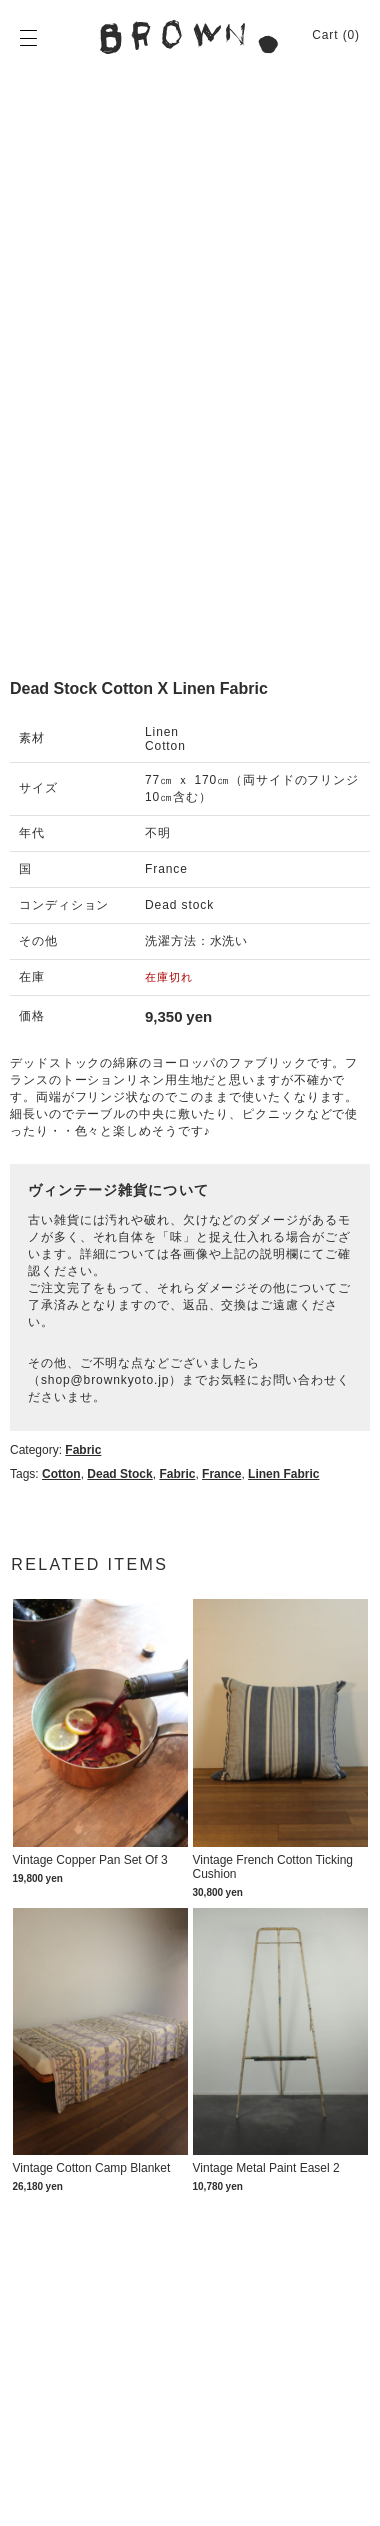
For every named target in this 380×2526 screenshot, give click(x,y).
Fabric (83, 1450)
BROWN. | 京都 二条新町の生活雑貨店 (190, 37)
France (221, 1474)
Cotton (61, 1474)
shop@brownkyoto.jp (105, 1380)
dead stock (119, 1474)
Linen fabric (283, 1474)
